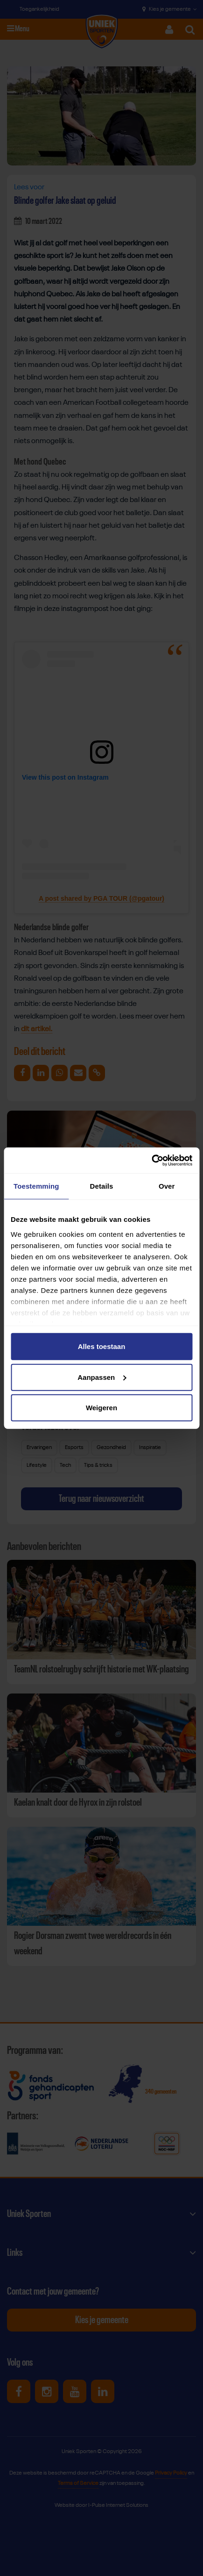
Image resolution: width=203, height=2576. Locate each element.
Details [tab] (101, 1186)
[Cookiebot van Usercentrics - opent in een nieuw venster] (151, 1160)
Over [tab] (167, 1186)
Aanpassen (101, 1377)
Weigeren (101, 1408)
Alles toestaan (102, 1346)
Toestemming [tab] (36, 1186)
